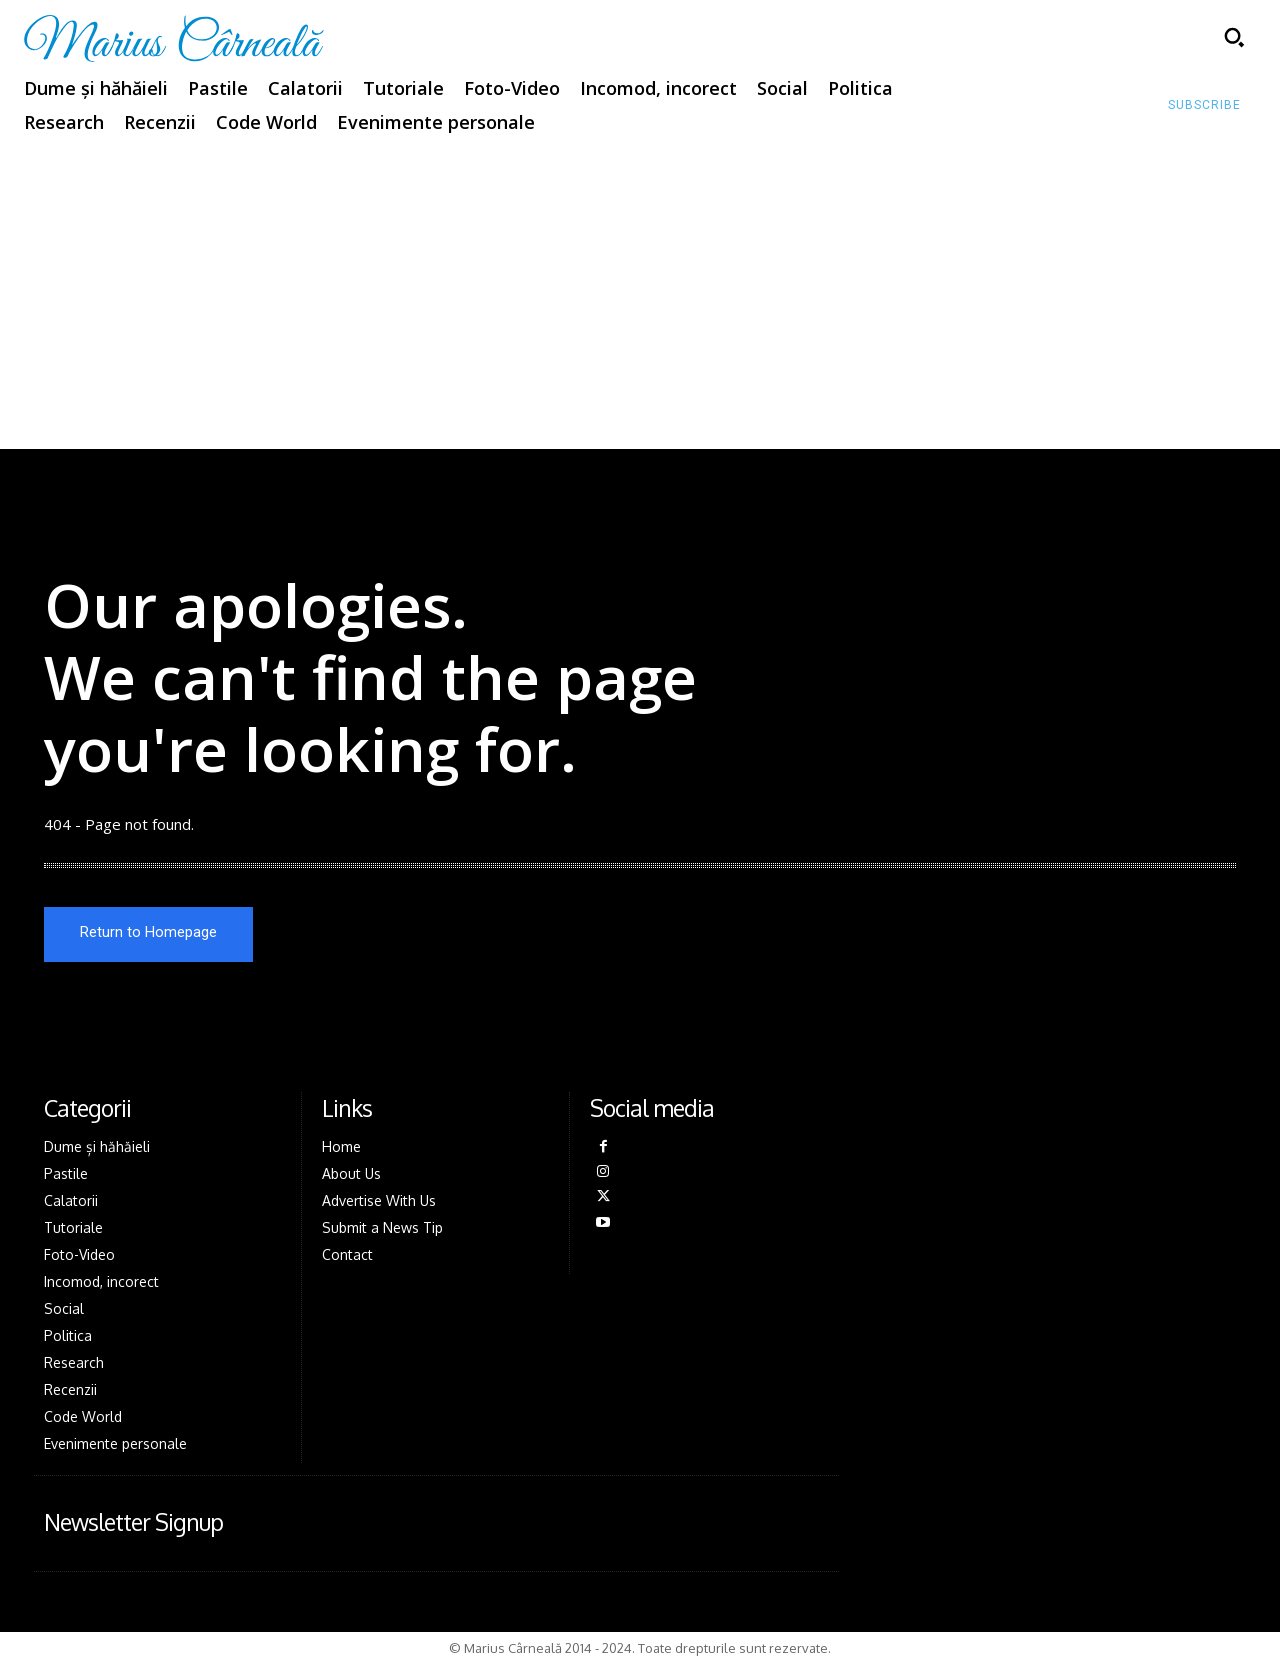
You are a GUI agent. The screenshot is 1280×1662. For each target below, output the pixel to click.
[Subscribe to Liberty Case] (1204, 106)
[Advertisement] (640, 299)
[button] (1234, 37)
